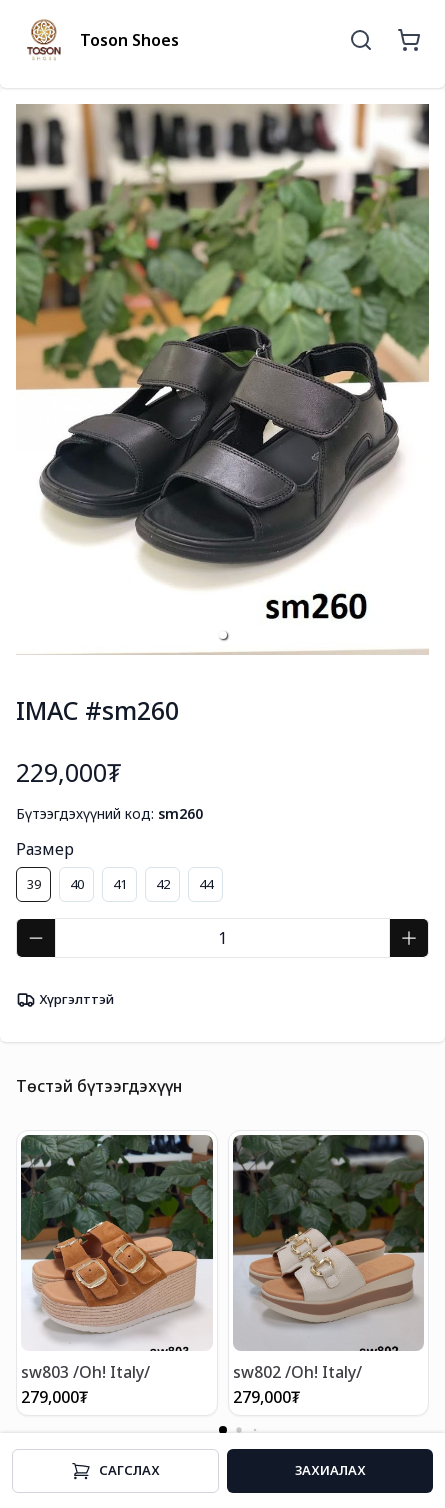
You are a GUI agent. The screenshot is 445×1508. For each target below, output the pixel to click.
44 (206, 884)
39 (34, 884)
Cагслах (115, 1471)
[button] (223, 635)
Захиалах (330, 1470)
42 (163, 884)
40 (77, 884)
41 (120, 884)
